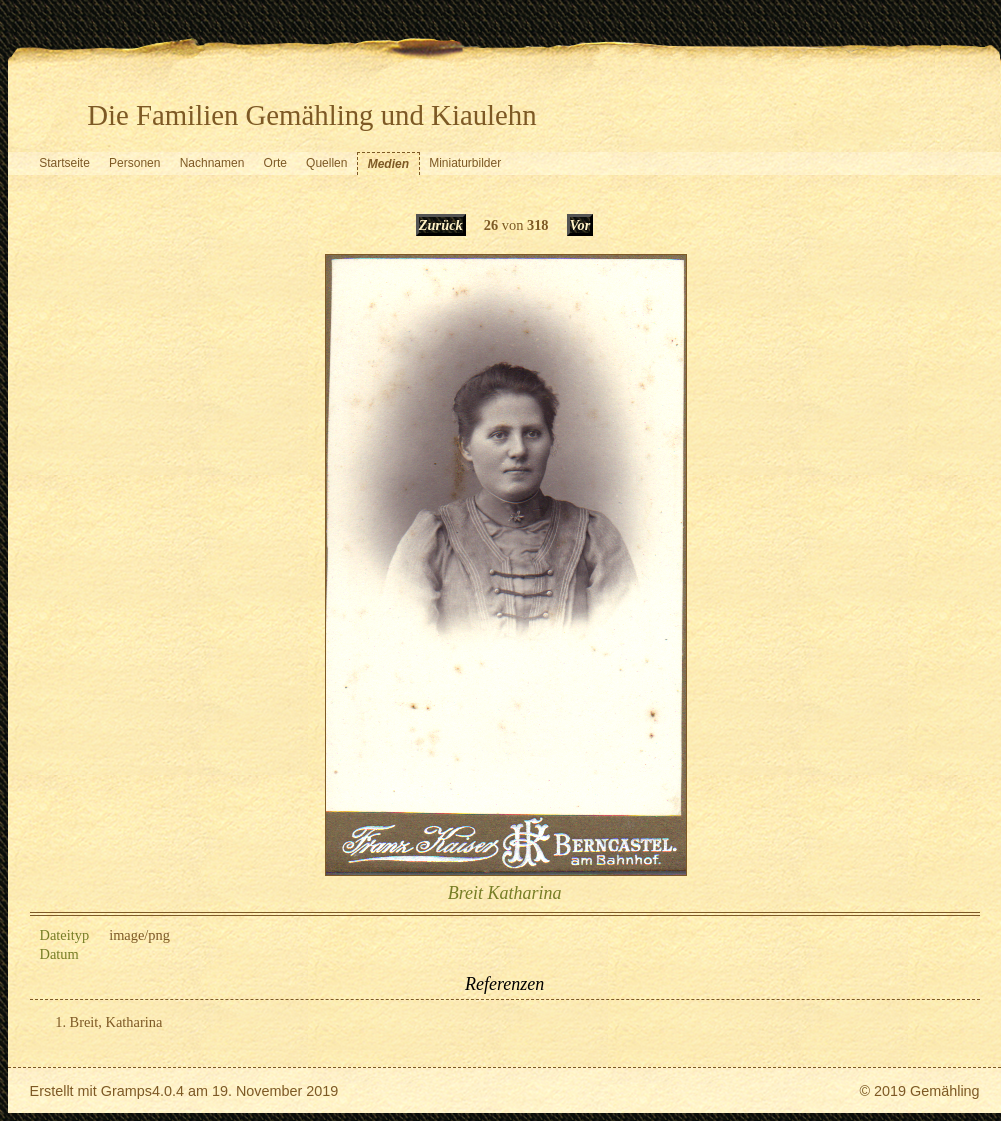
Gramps (126, 1091)
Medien (388, 164)
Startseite (64, 163)
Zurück (441, 225)
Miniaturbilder (465, 163)
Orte (275, 163)
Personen (134, 163)
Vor (580, 225)
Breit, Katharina (116, 1022)
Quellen (326, 163)
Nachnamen (212, 163)
